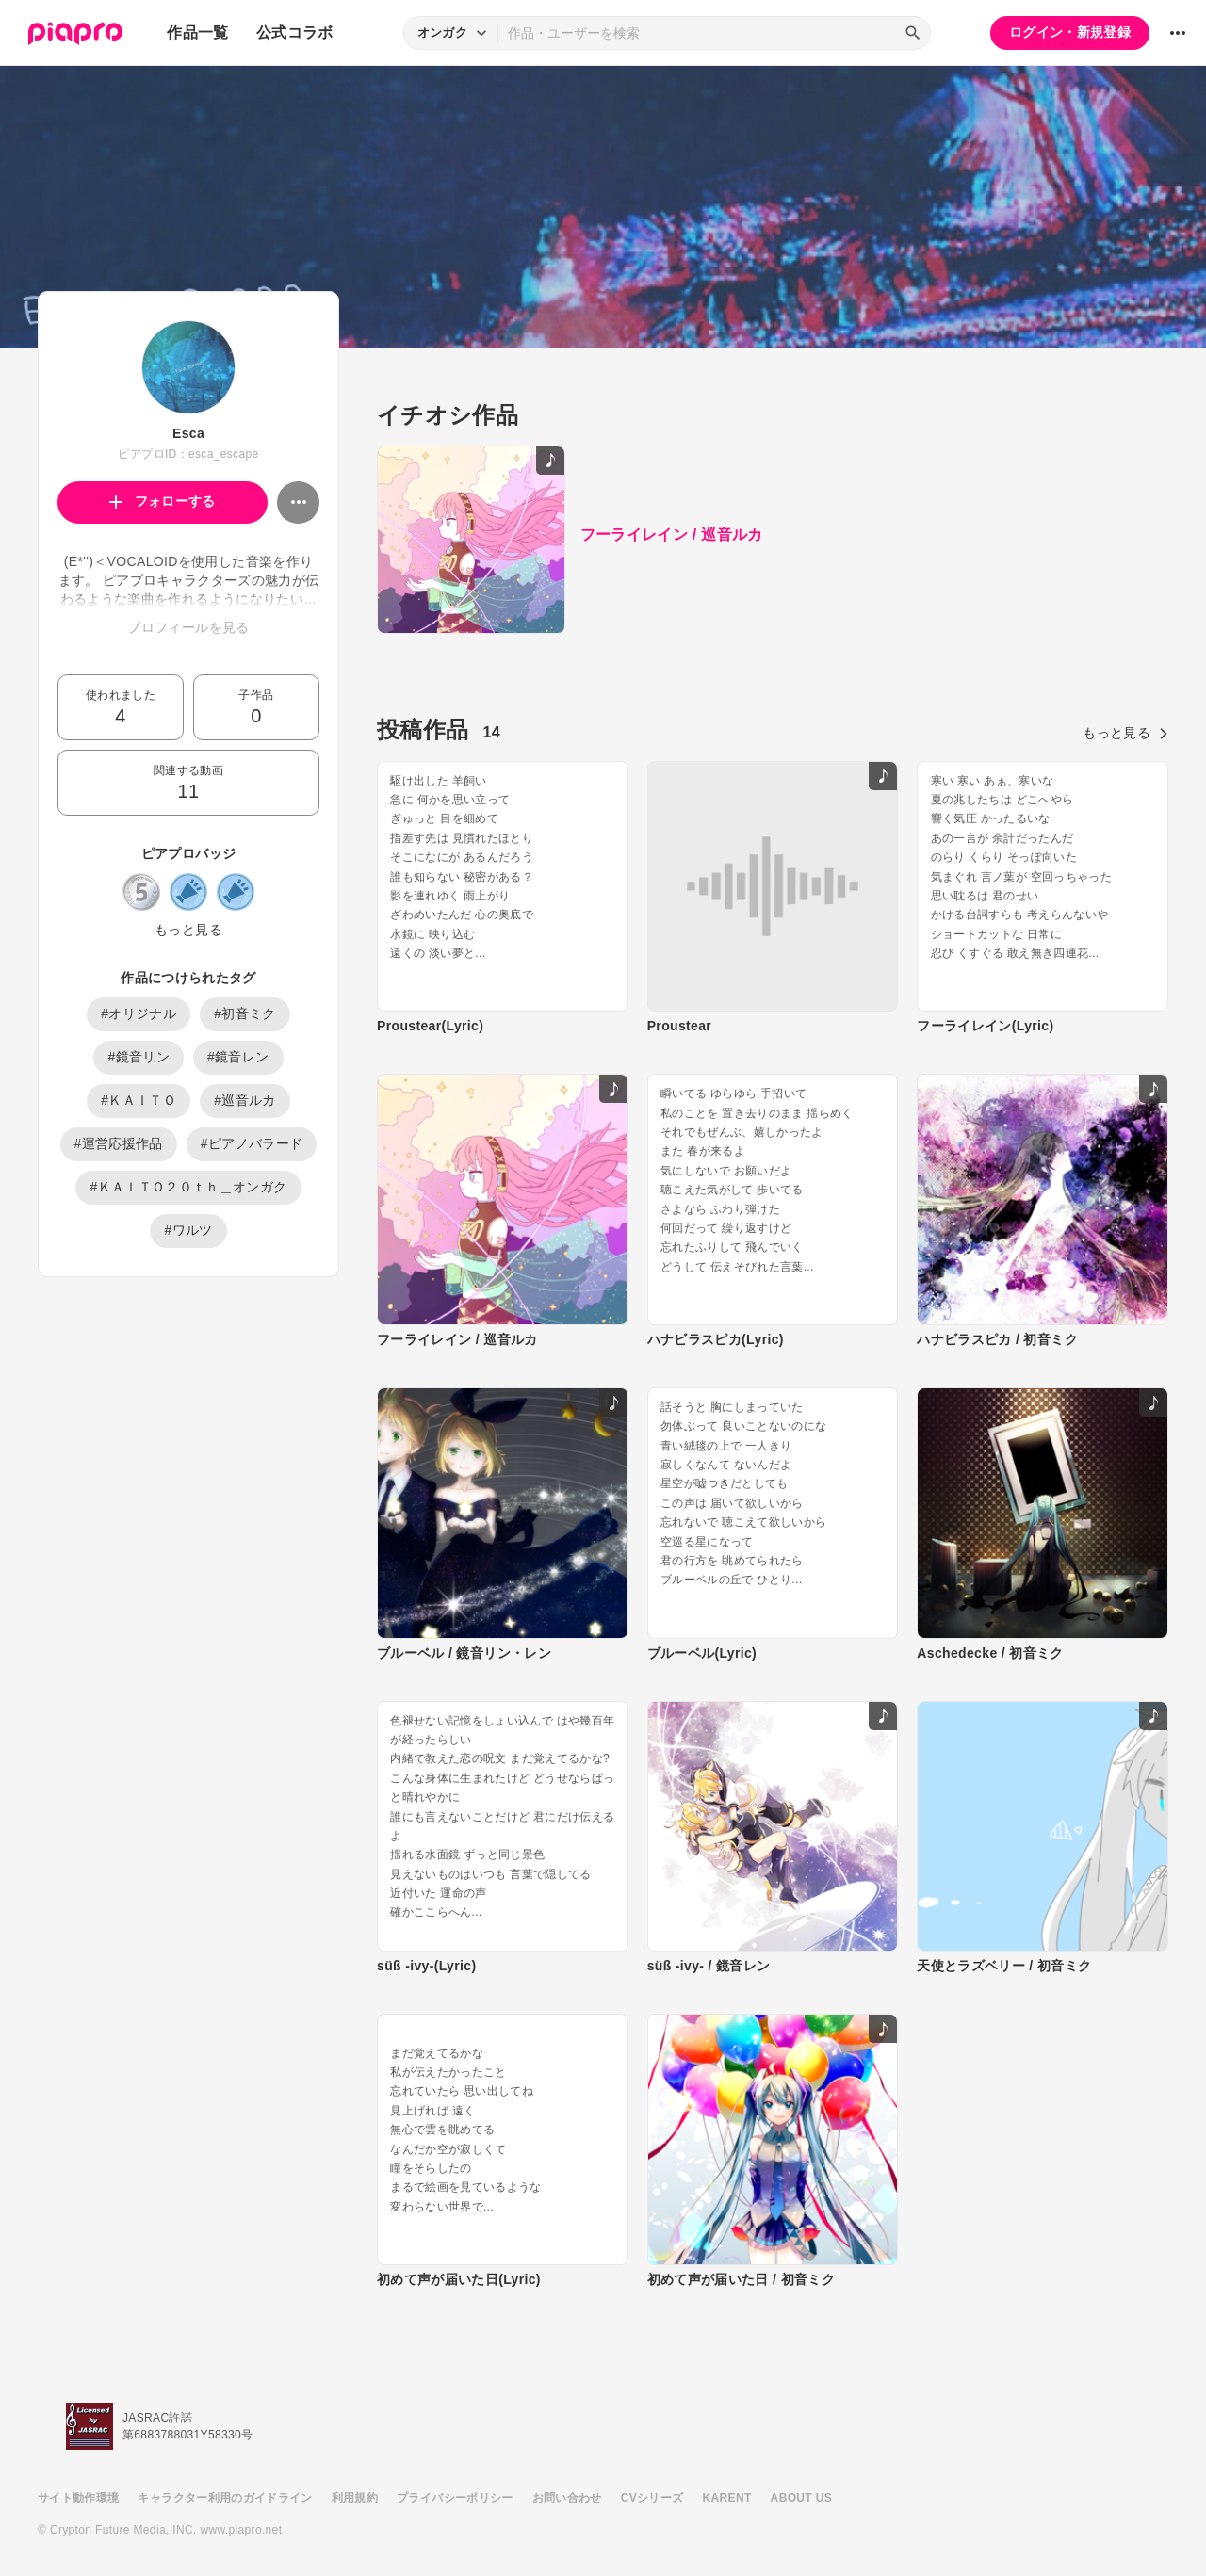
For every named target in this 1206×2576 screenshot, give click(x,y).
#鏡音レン (238, 1056)
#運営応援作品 (118, 1143)
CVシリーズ (652, 2497)
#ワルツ (188, 1230)
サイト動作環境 (78, 2497)
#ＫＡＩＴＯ (138, 1100)
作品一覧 (197, 32)
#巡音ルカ (245, 1100)
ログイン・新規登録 (1070, 32)
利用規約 (355, 2497)
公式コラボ (295, 32)
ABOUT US (801, 2497)
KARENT (727, 2497)
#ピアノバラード (252, 1143)
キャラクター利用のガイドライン (225, 2497)
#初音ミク (245, 1013)
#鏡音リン (138, 1056)
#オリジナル (138, 1013)
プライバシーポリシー (455, 2497)
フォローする (162, 501)
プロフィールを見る (188, 627)
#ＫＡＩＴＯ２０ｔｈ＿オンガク (188, 1186)
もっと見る (188, 929)
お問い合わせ (567, 2497)
